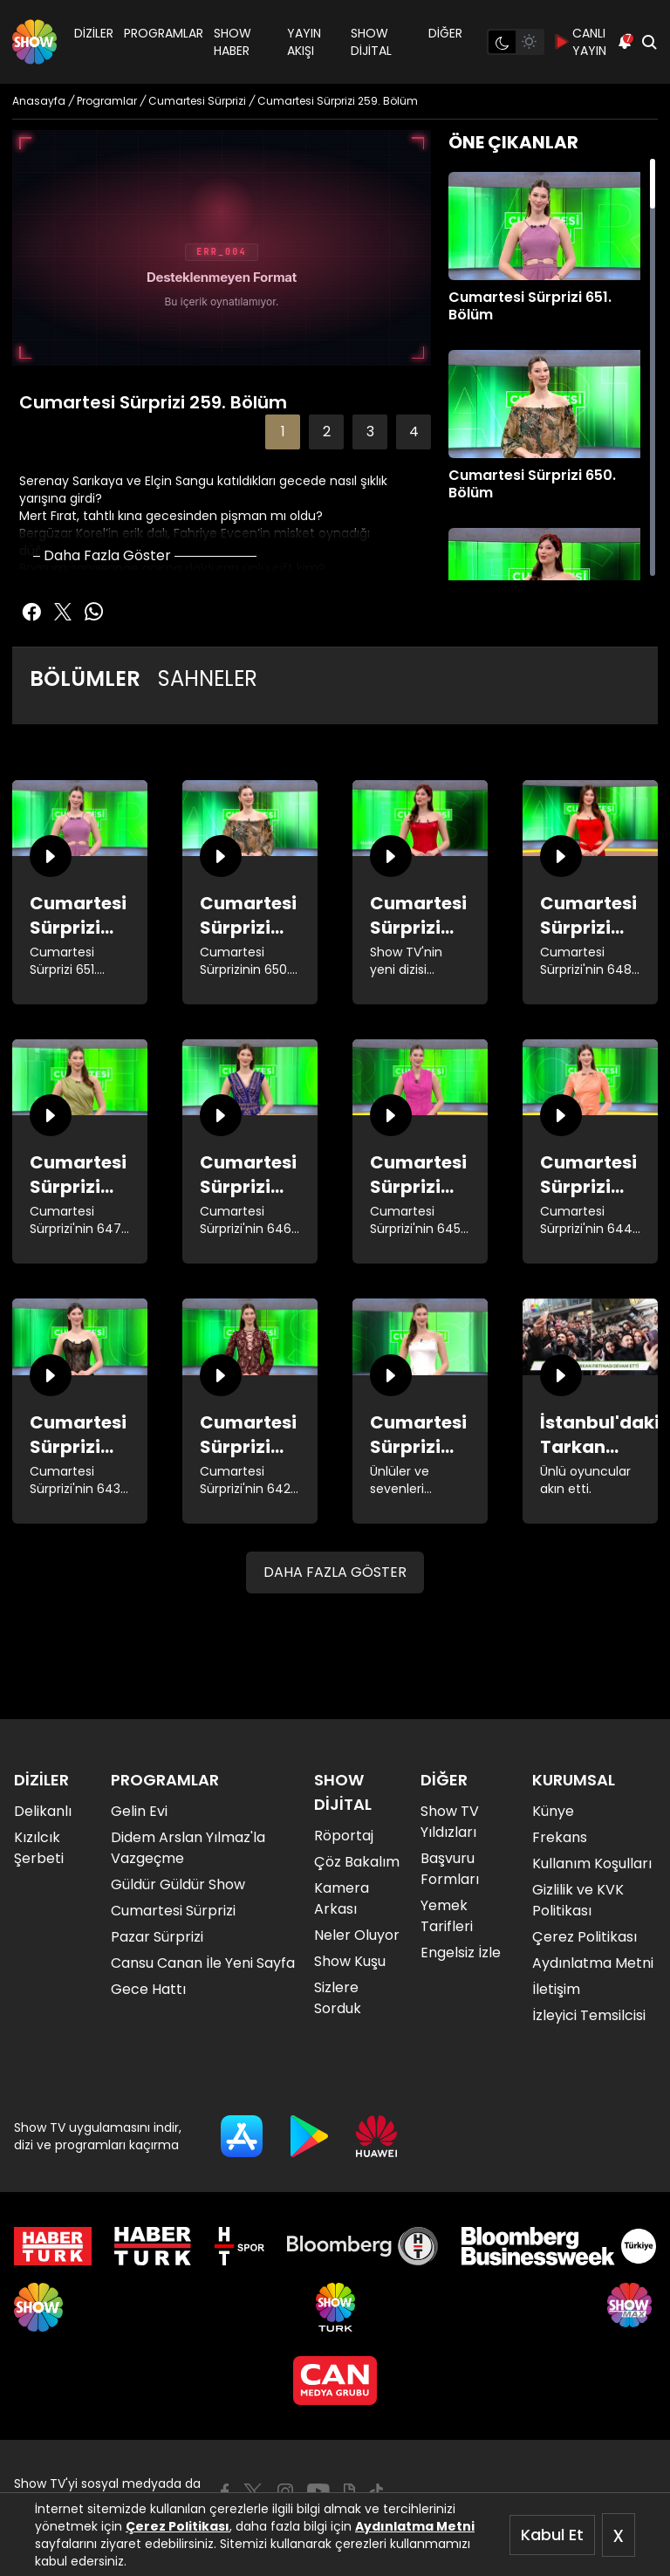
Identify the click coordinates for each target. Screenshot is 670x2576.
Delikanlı (43, 1811)
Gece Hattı (148, 1989)
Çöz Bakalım (357, 1862)
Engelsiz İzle (460, 1952)
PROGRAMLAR (163, 33)
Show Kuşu (350, 1961)
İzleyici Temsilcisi (589, 2015)
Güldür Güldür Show (178, 1884)
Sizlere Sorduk (337, 1997)
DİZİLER (93, 33)
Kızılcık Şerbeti (39, 1847)
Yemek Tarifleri (446, 1915)
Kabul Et (552, 2534)
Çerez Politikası (177, 2526)
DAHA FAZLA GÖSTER (335, 1572)
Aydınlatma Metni (415, 2526)
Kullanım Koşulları (592, 1863)
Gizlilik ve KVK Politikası (578, 1900)
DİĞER (445, 33)
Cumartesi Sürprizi (173, 1911)
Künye (553, 1811)
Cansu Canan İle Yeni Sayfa (203, 1963)
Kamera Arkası (341, 1898)
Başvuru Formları (449, 1868)
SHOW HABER (232, 41)
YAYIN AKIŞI (304, 41)
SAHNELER (207, 678)
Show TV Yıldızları (449, 1821)
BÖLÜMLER (85, 678)
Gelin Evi (139, 1811)
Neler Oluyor (357, 1935)
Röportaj (343, 1836)
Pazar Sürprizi (157, 1937)
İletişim (556, 1989)
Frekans (559, 1837)
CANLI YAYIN (580, 41)
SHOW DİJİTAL (371, 41)
